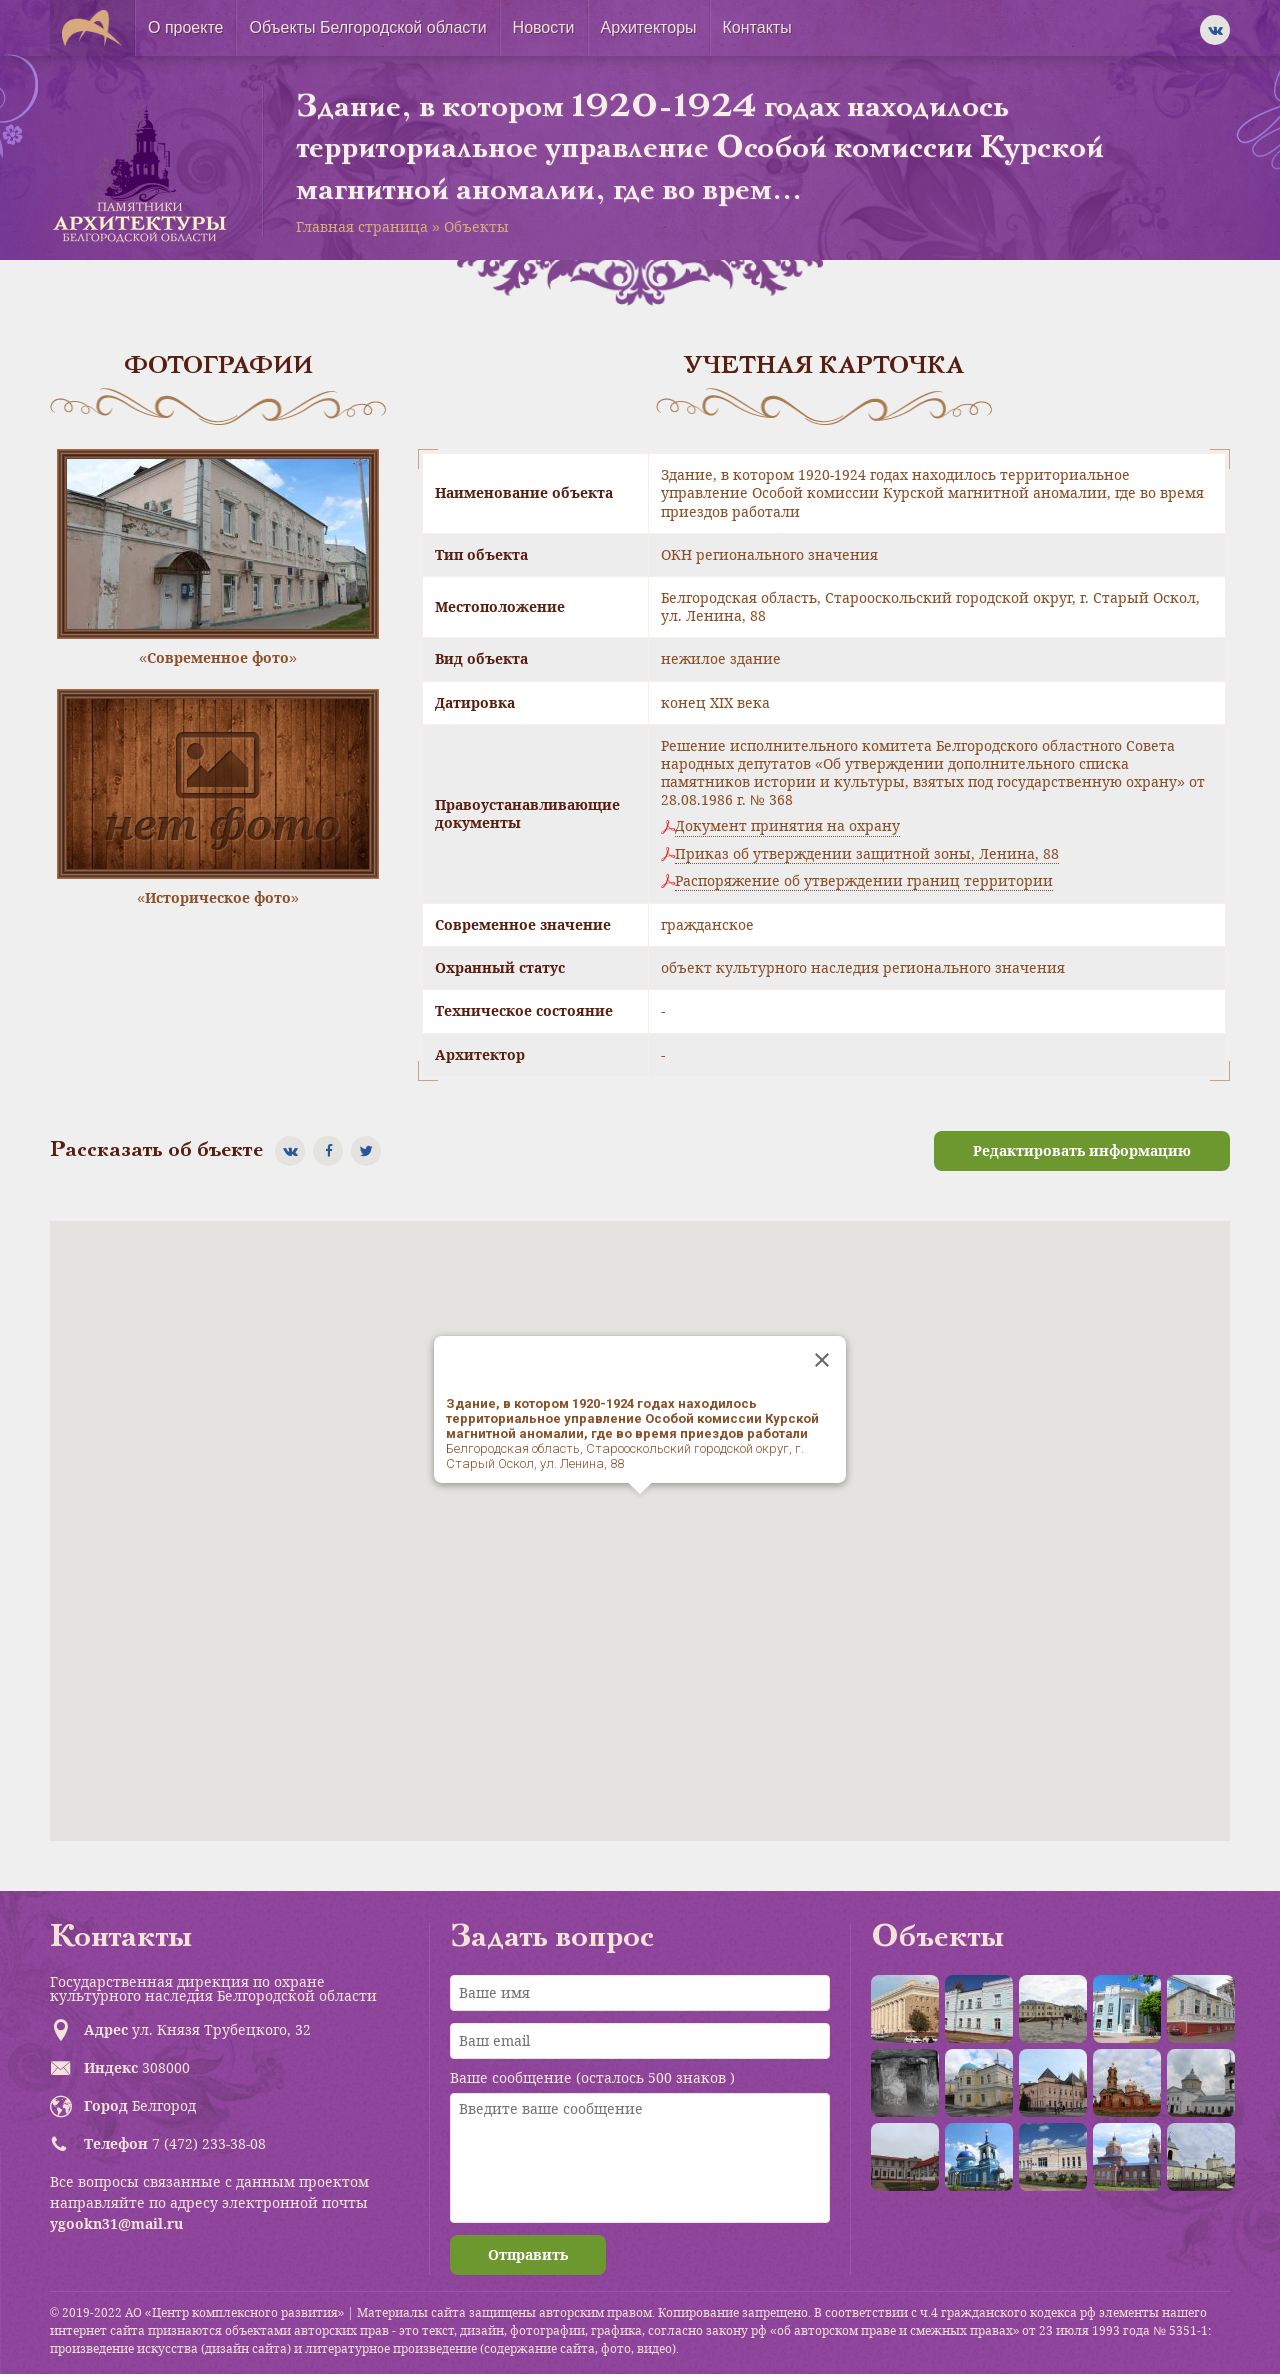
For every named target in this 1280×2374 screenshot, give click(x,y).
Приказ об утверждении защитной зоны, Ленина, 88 (867, 854)
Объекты (476, 226)
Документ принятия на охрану (787, 826)
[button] (640, 1512)
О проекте (185, 27)
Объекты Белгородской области (367, 27)
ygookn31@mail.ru (116, 2223)
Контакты (757, 27)
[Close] (822, 1360)
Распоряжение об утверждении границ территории (864, 881)
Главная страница (362, 226)
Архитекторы (649, 27)
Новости (544, 27)
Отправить (528, 2254)
